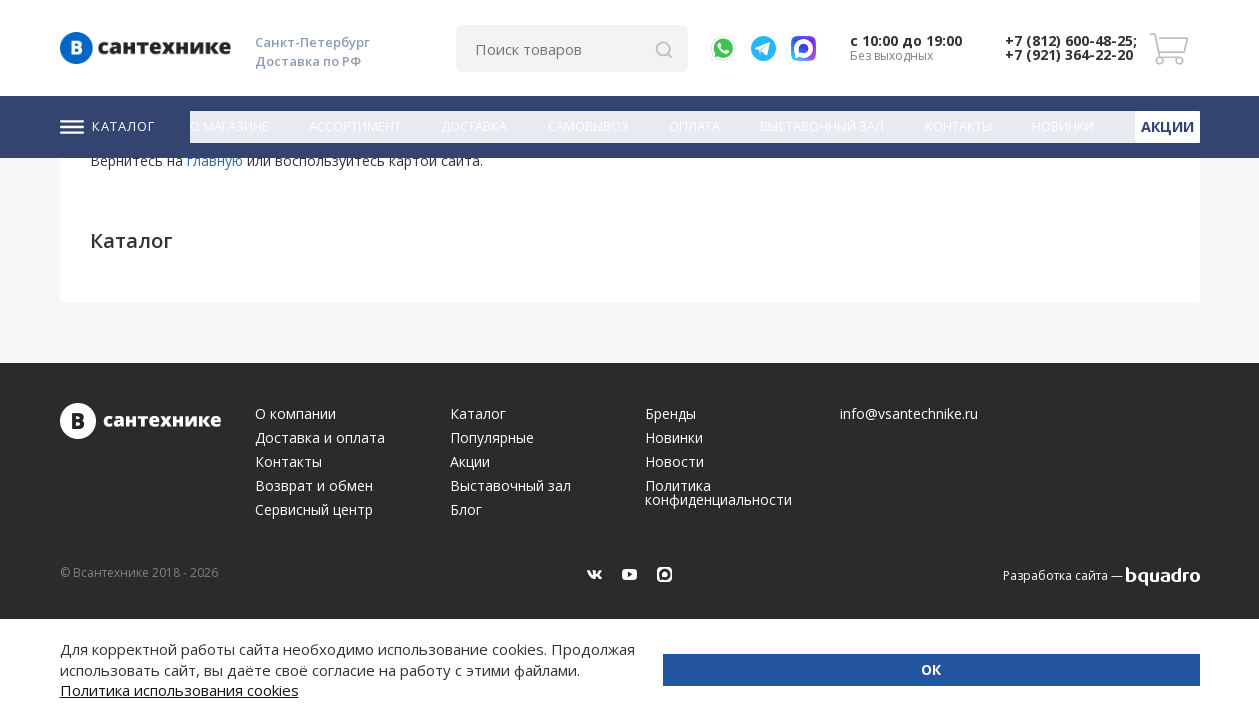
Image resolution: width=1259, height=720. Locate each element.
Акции (1170, 124)
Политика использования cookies (297, 690)
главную (215, 160)
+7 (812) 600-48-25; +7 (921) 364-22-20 (1071, 47)
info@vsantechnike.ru (909, 414)
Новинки (1068, 125)
